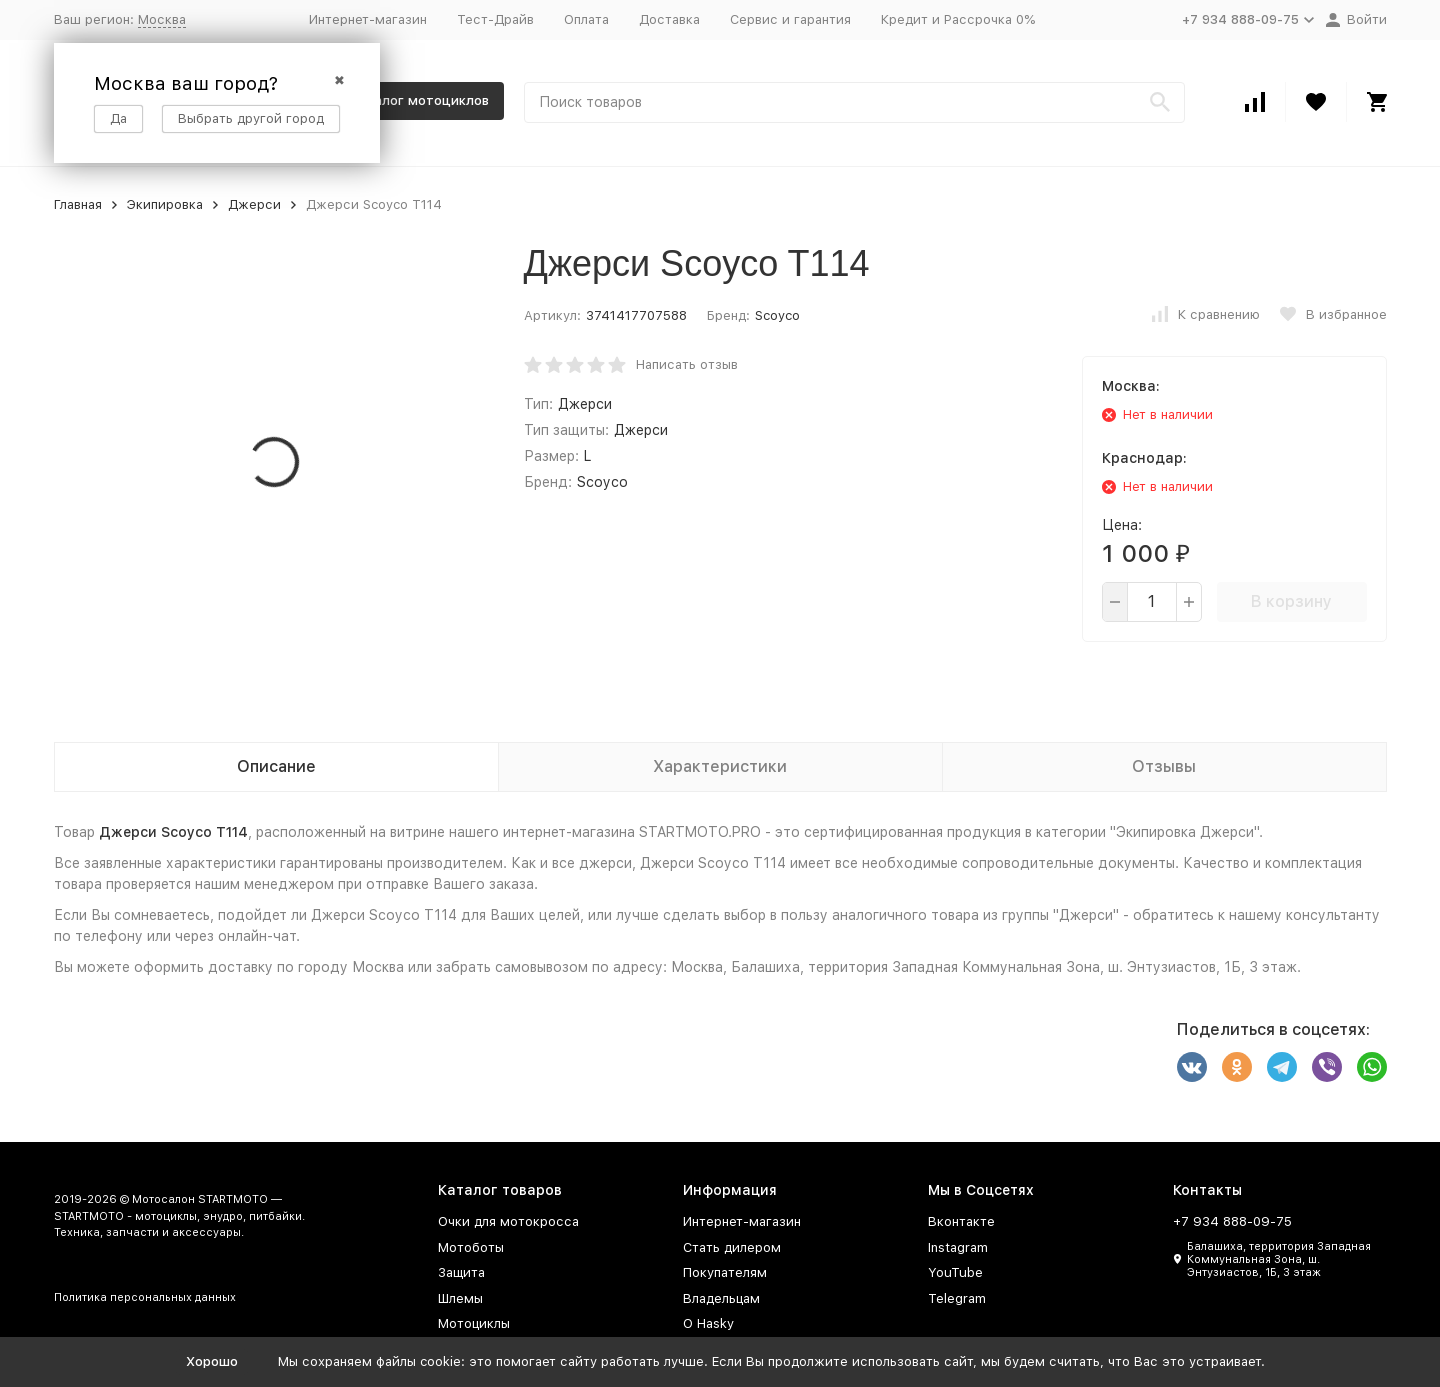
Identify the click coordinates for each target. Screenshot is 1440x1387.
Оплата (586, 19)
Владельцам (721, 1298)
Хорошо (212, 1361)
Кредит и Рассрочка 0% (958, 19)
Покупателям (725, 1272)
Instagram (958, 1247)
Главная (78, 204)
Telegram (957, 1298)
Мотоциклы (474, 1323)
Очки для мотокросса (508, 1221)
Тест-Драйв (495, 19)
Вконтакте (961, 1221)
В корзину (1291, 601)
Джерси (254, 204)
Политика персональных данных (145, 1297)
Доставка (669, 19)
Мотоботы (471, 1247)
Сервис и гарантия (790, 19)
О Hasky (708, 1323)
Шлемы (460, 1298)
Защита (461, 1272)
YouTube (955, 1272)
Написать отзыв (687, 364)
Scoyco (777, 315)
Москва (162, 19)
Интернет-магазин (368, 19)
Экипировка (165, 204)
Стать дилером (732, 1247)
